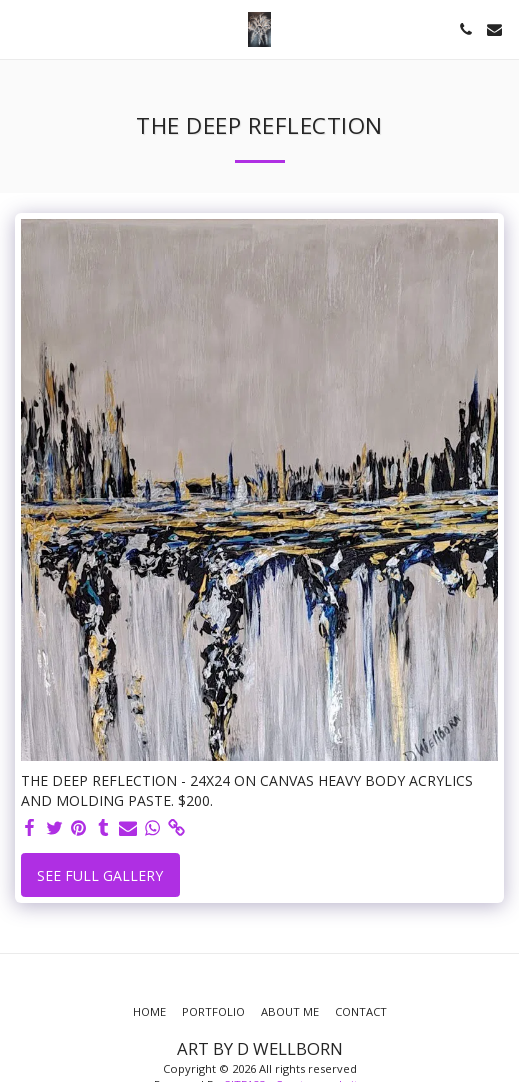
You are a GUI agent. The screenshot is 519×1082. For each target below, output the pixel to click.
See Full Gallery (100, 875)
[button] (22, 28)
